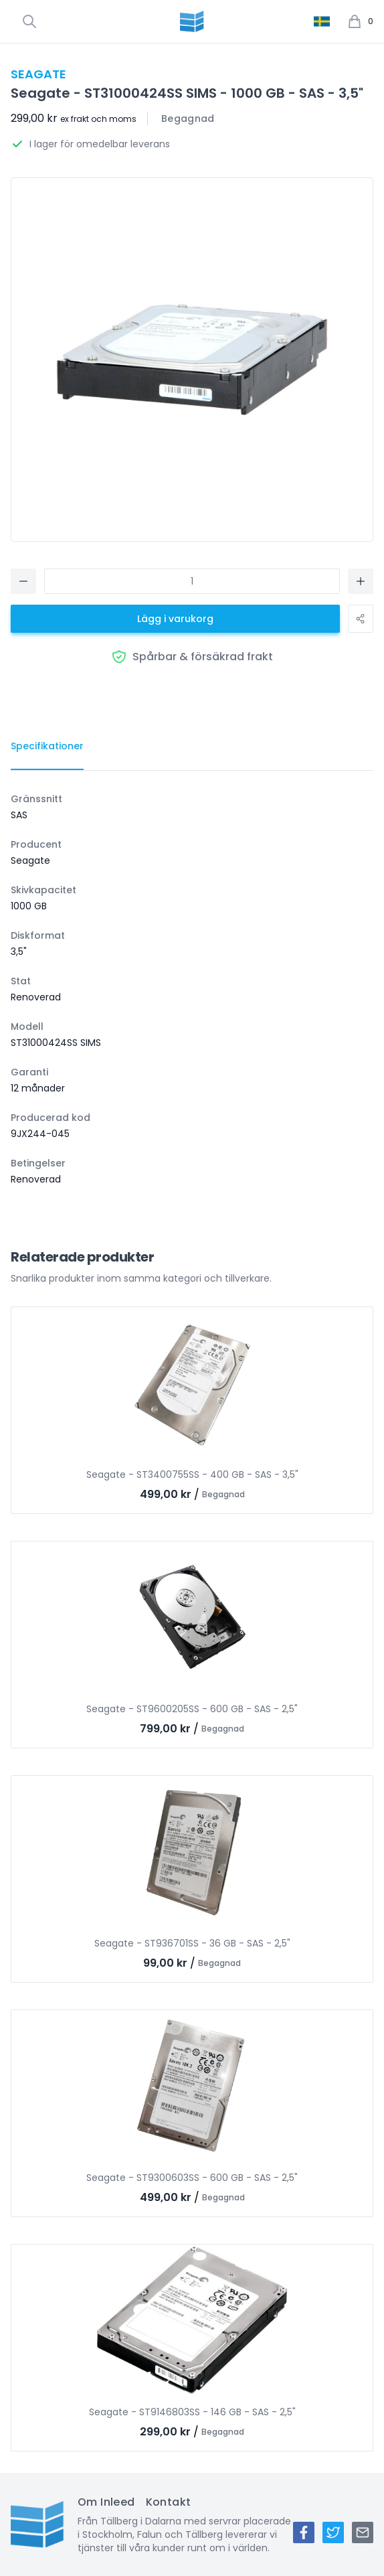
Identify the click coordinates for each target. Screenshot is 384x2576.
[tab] (47, 746)
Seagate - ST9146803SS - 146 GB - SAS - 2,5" (192, 2412)
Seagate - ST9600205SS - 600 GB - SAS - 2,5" (192, 1709)
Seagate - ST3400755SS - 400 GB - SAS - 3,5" (192, 1474)
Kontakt (168, 2502)
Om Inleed (106, 2502)
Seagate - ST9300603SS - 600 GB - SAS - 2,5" (192, 2177)
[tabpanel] (192, 989)
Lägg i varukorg (175, 618)
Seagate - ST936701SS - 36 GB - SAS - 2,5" (192, 1943)
